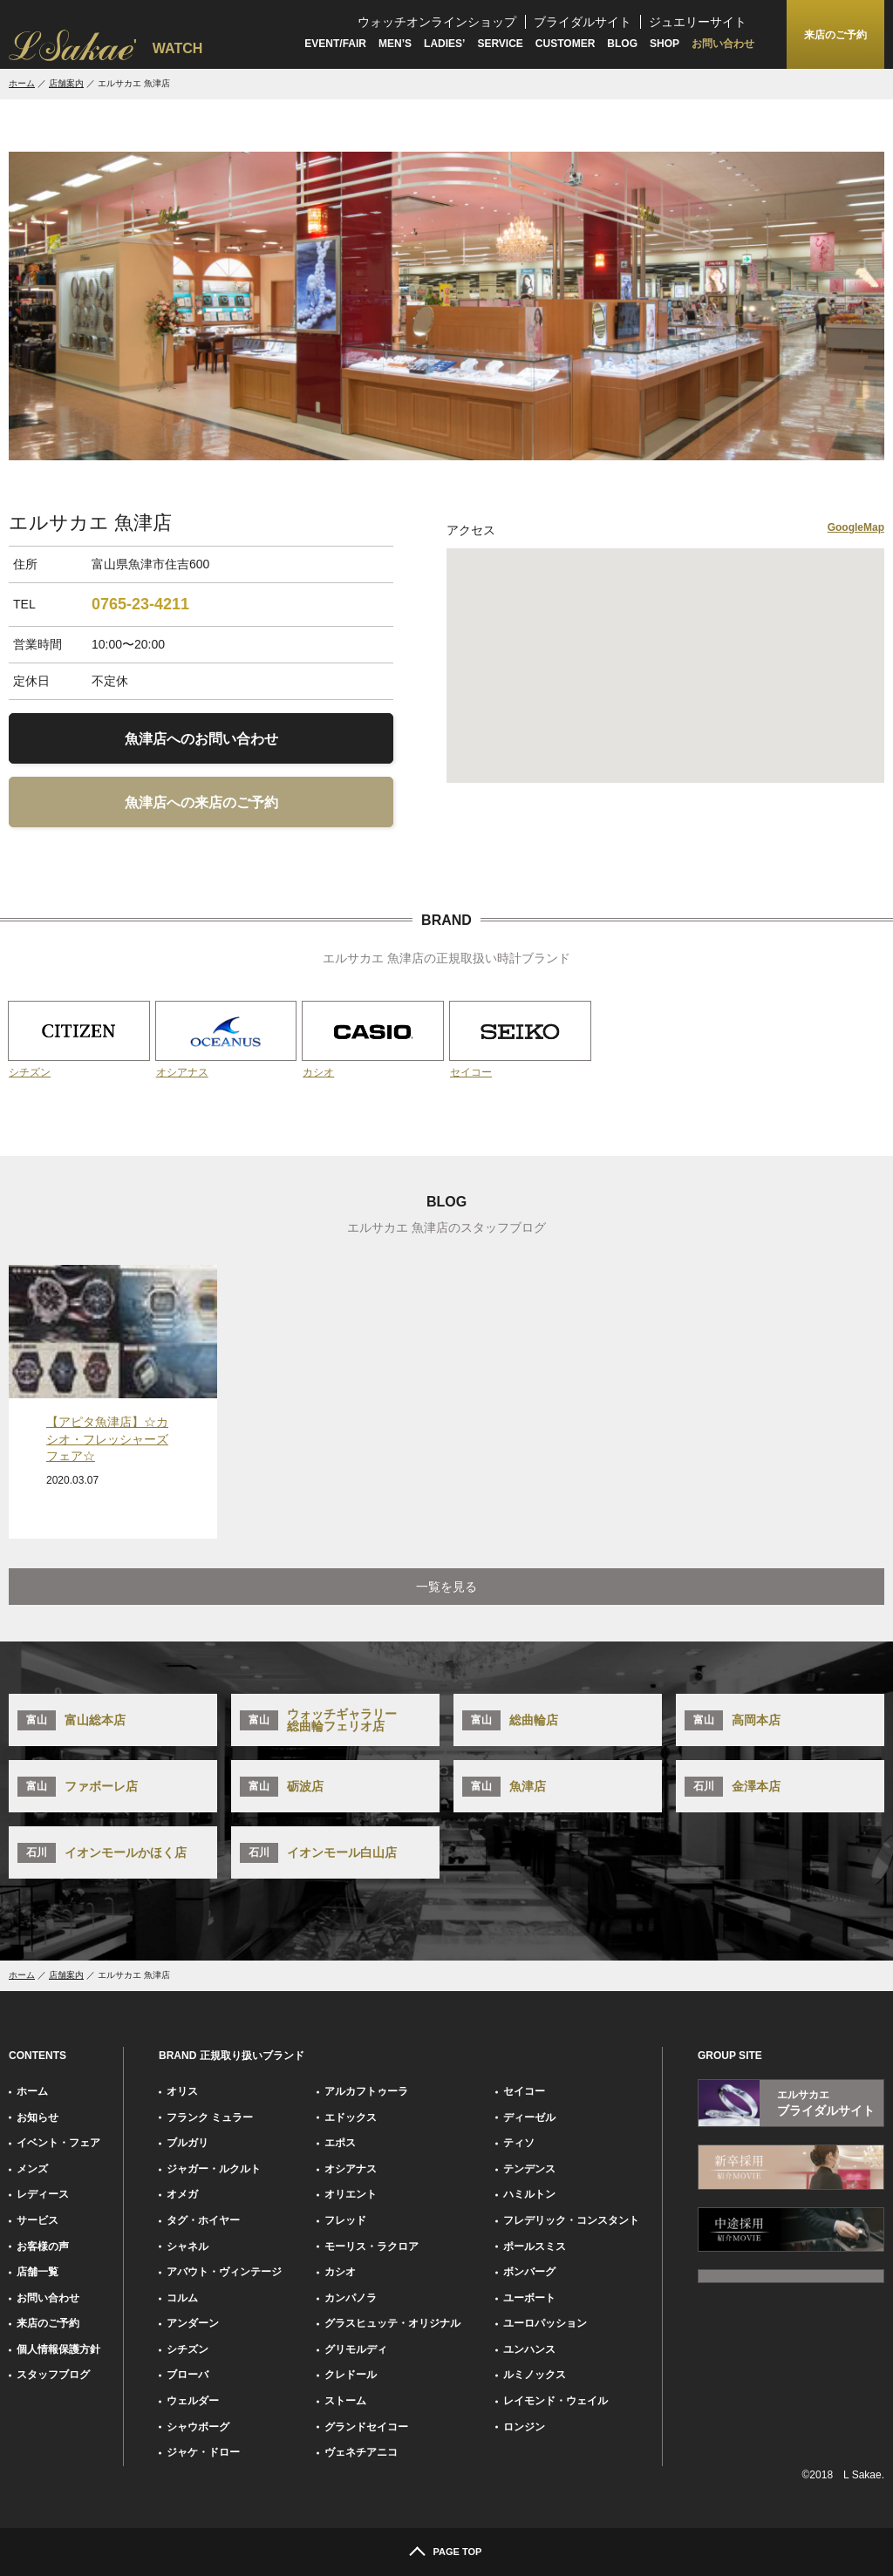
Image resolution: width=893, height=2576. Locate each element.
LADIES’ (444, 43)
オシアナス (350, 2169)
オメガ (182, 2194)
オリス (182, 2091)
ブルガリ (187, 2143)
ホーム (22, 83)
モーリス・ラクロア (371, 2246)
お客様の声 (43, 2246)
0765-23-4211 (140, 604)
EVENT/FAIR (335, 43)
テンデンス (529, 2169)
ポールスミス (534, 2246)
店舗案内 (66, 83)
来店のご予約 (48, 2323)
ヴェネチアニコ (361, 2452)
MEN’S (395, 43)
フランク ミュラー (210, 2117)
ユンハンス (529, 2349)
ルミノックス (534, 2375)
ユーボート (529, 2298)
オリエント (350, 2194)
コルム (182, 2298)
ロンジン (524, 2427)
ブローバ (187, 2375)
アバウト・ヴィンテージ (224, 2272)
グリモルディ (355, 2349)
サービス (37, 2220)
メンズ (32, 2169)
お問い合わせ (723, 43)
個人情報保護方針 (58, 2349)
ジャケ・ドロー (203, 2452)
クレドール (350, 2375)
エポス (340, 2143)
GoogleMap (856, 527)
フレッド (345, 2220)
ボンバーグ (529, 2272)
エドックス (350, 2117)
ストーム (345, 2401)
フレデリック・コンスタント (571, 2220)
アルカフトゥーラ (366, 2091)
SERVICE (499, 43)
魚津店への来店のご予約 (201, 802)
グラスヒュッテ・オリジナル (392, 2323)
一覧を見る (446, 1587)
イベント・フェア (58, 2143)
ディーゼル (529, 2117)
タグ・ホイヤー (203, 2220)
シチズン (187, 2349)
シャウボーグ (198, 2427)
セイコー (524, 2091)
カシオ (340, 2272)
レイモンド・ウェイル (555, 2401)
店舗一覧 (37, 2272)
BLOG (622, 43)
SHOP (664, 43)
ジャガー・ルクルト (214, 2169)
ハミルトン (529, 2194)
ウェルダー (193, 2401)
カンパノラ (350, 2298)
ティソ (519, 2143)
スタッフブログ (53, 2375)
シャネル (187, 2246)
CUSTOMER (565, 43)
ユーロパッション (545, 2323)
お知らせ (37, 2117)
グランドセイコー (366, 2427)
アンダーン (193, 2323)
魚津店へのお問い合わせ (201, 738)
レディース (43, 2194)
